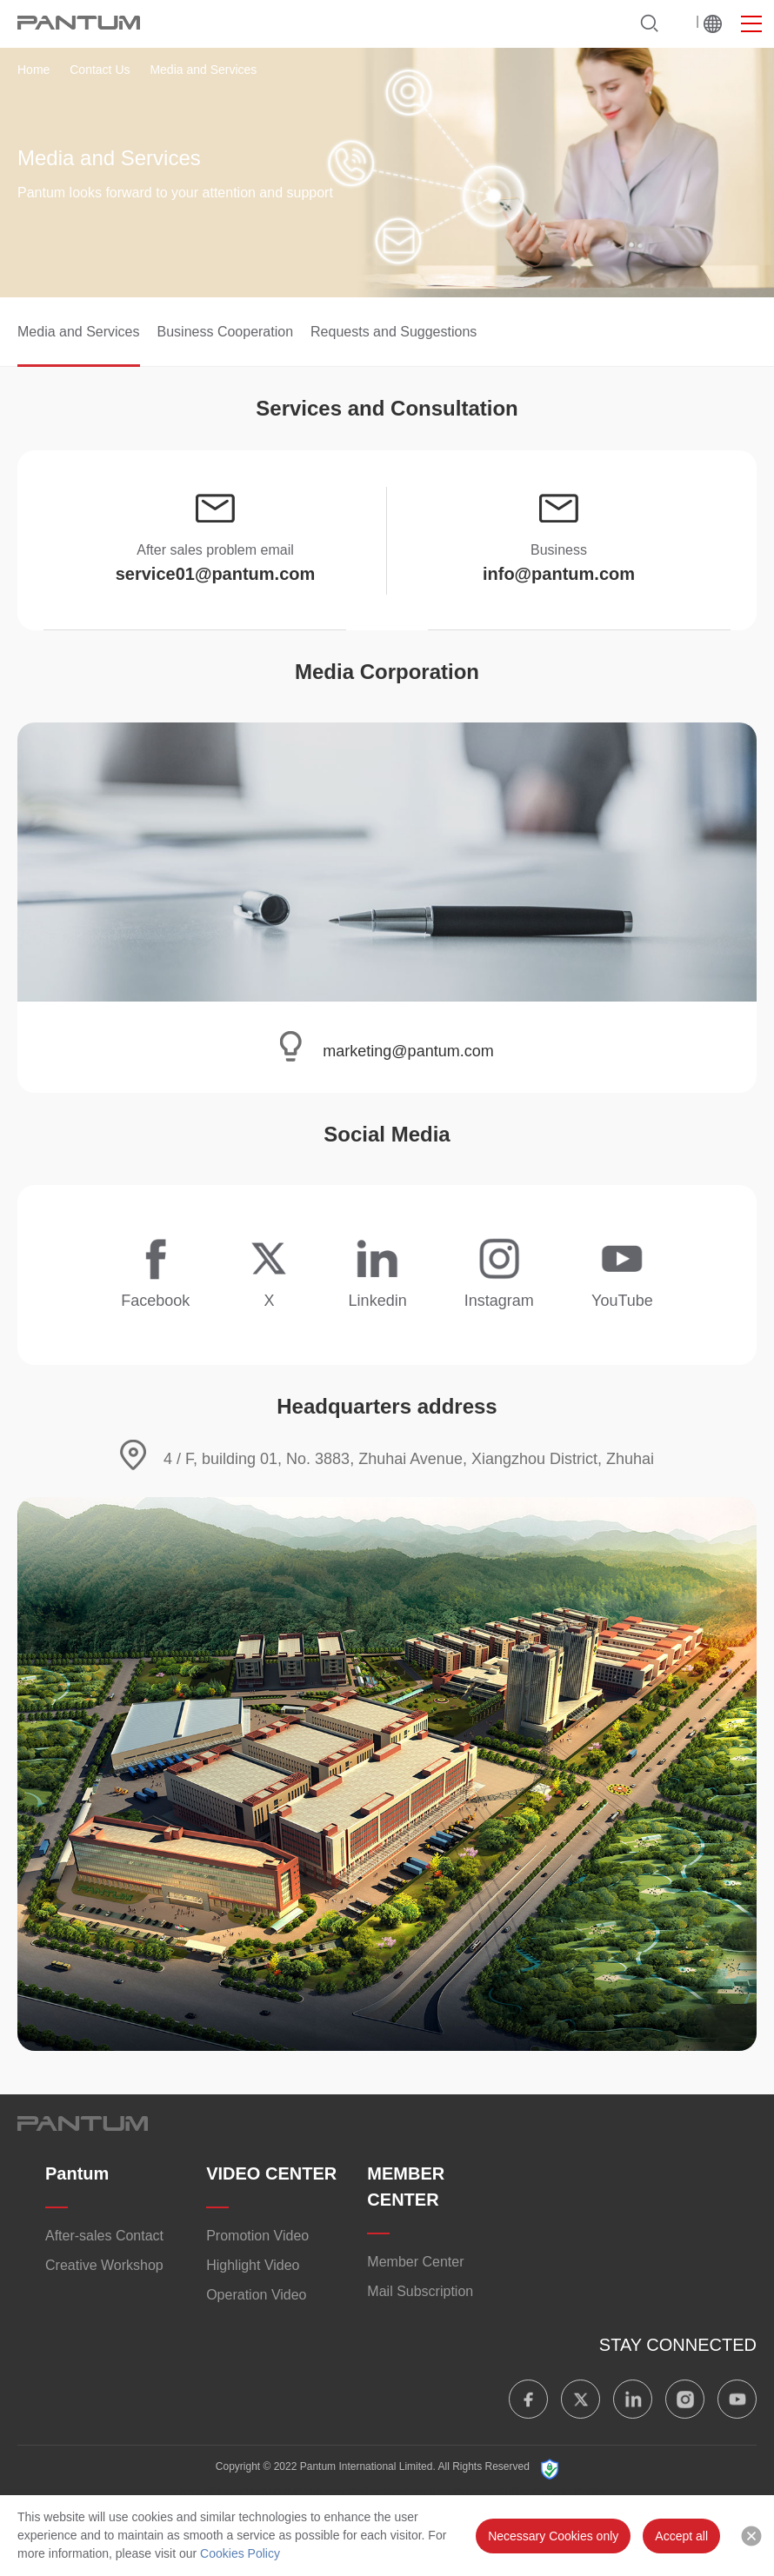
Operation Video (256, 2294)
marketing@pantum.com (408, 1051)
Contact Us (100, 70)
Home (33, 70)
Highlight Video (252, 2265)
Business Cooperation (225, 331)
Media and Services (78, 331)
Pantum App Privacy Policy (456, 2492)
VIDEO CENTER (271, 2173)
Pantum (77, 2173)
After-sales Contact (104, 2235)
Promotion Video (257, 2235)
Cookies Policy (240, 2553)
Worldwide (713, 23)
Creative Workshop (104, 2265)
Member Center (415, 2261)
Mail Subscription (420, 2291)
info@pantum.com (559, 573)
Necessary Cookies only (553, 2536)
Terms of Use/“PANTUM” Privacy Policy (274, 2492)
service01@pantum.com (216, 573)
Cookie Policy (570, 2492)
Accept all (681, 2536)
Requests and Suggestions (393, 331)
